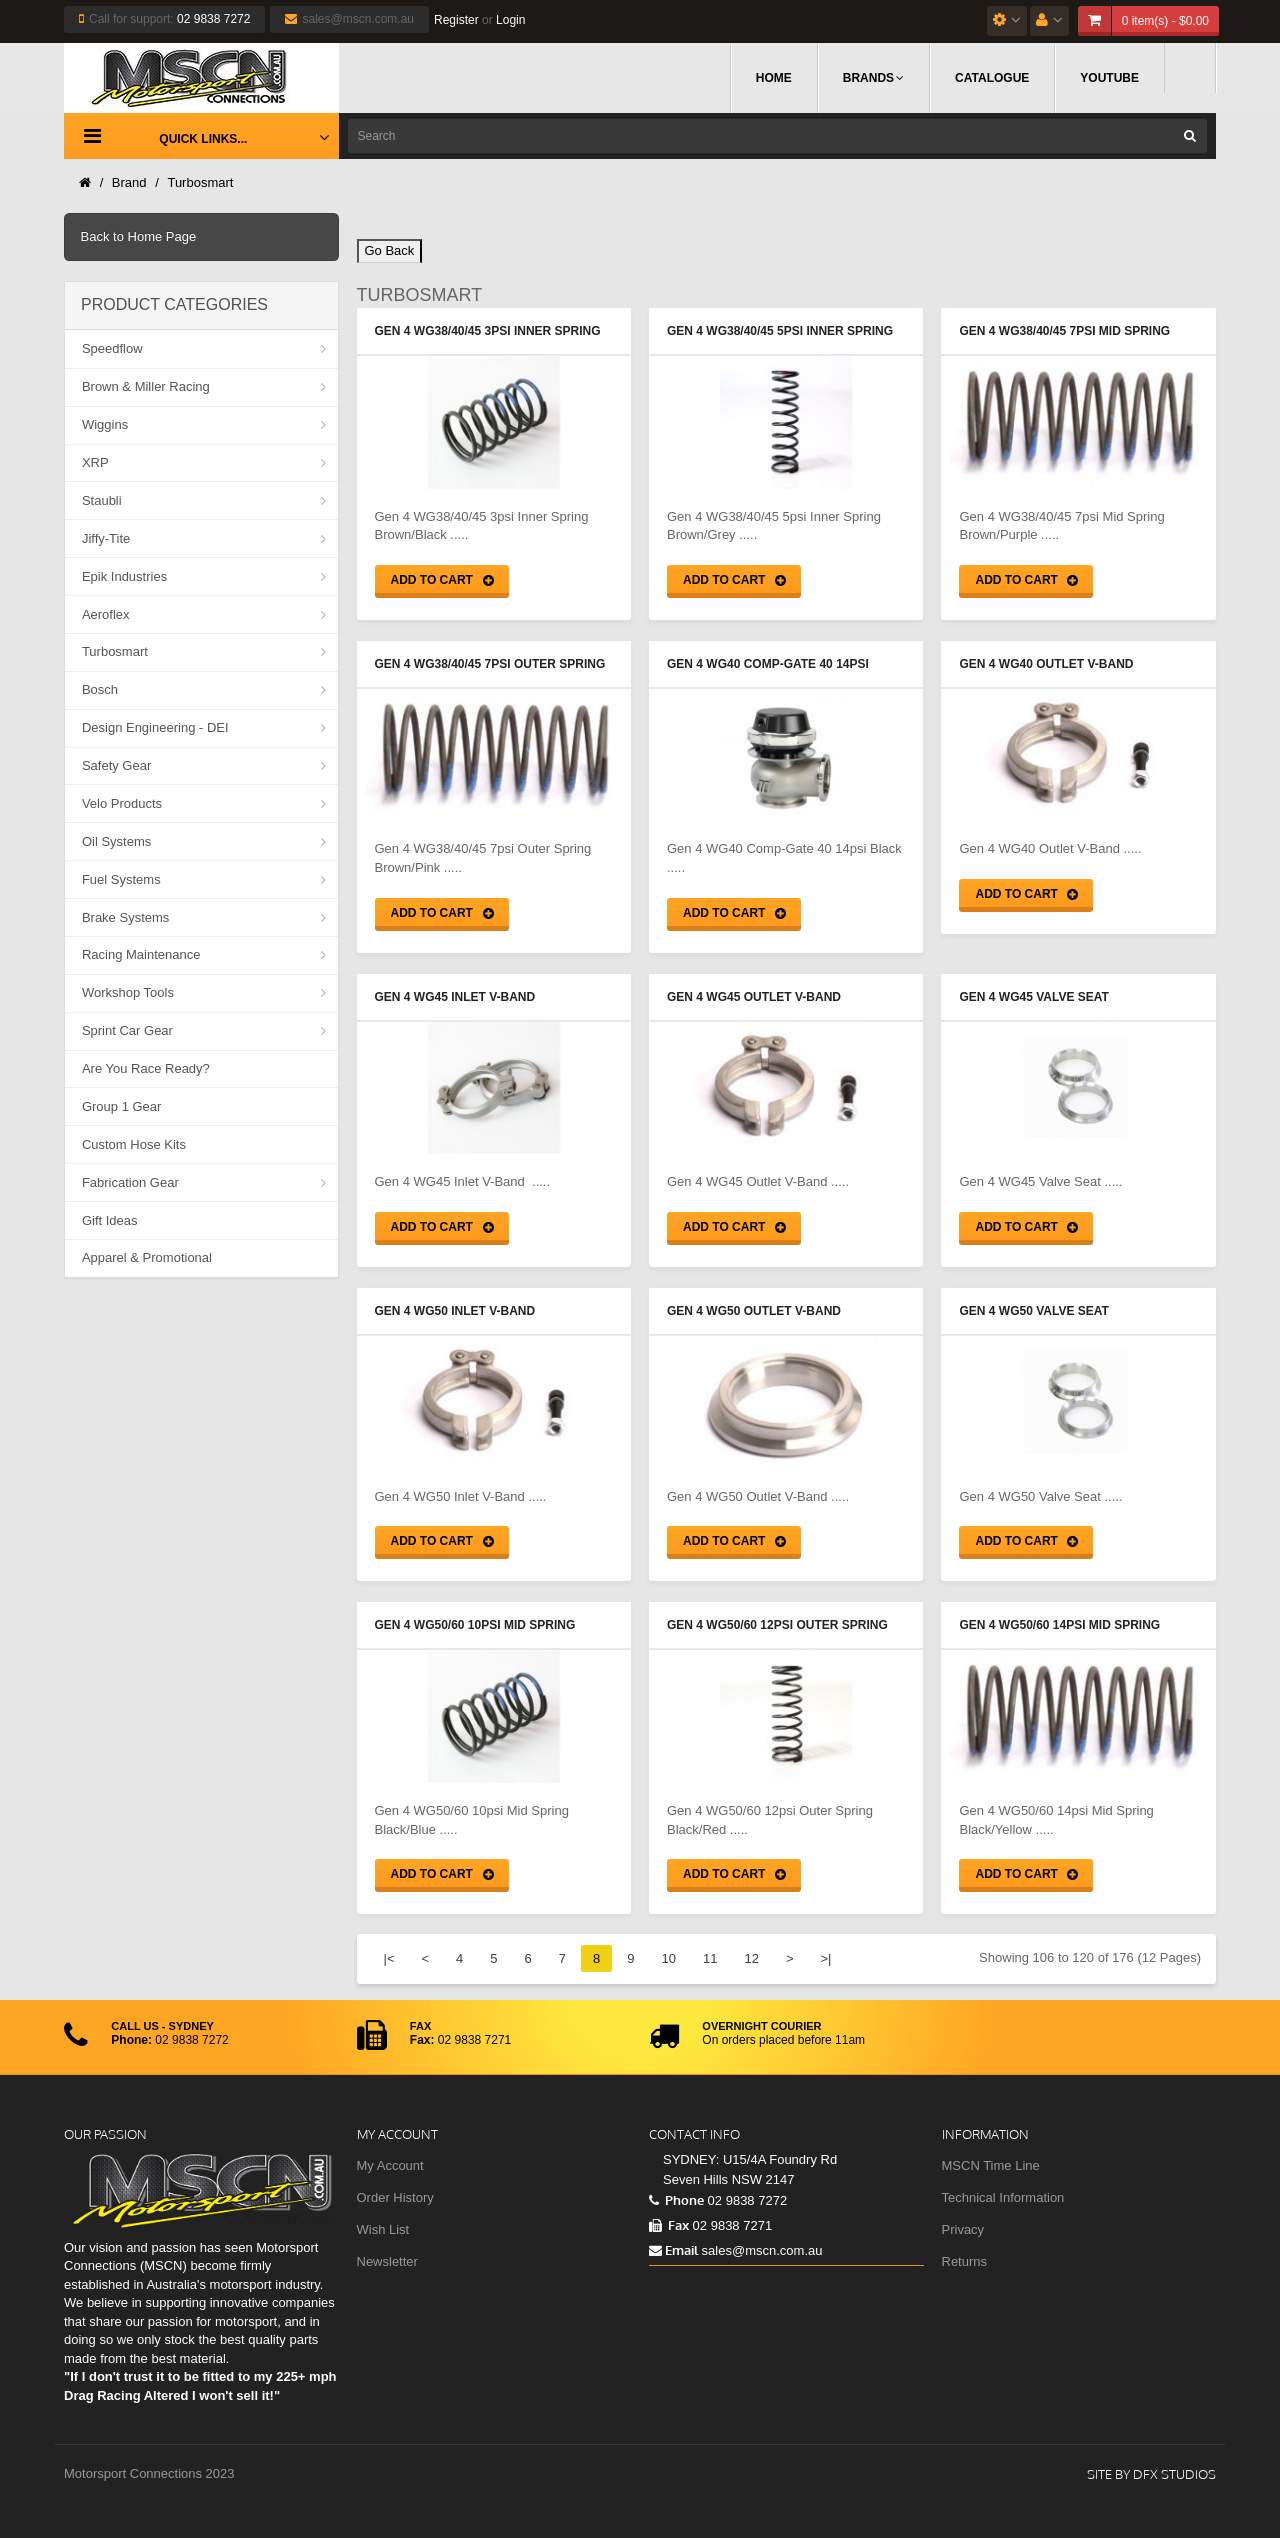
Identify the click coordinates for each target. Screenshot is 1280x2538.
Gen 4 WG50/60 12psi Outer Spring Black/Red (777, 1627)
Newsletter (387, 2261)
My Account (390, 2165)
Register (456, 20)
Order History (395, 2197)
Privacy (963, 2229)
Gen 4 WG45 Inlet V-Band (455, 997)
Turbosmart (200, 182)
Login (510, 20)
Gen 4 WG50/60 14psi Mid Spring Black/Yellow (1059, 1627)
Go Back (390, 250)
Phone (676, 2200)
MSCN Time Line (991, 2165)
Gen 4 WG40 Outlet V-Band (1046, 664)
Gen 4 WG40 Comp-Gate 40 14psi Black (768, 666)
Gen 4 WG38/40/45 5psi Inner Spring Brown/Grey (780, 333)
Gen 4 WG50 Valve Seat (1033, 1311)
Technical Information (1003, 2197)
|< (389, 1958)
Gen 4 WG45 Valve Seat (1033, 997)
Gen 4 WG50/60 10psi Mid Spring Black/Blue (475, 1627)
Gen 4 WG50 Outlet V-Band (754, 1311)
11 (710, 1958)
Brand (129, 182)
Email (673, 2250)
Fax (669, 2225)
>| (825, 1958)
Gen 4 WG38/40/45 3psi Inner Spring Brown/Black (488, 333)
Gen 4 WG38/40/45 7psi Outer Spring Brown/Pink (490, 666)
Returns (965, 2261)
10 (668, 1958)
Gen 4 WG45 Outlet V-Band (754, 997)
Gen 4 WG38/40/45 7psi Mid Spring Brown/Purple (1064, 333)
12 (751, 1958)
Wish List (383, 2229)
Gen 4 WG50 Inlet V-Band (455, 1311)
